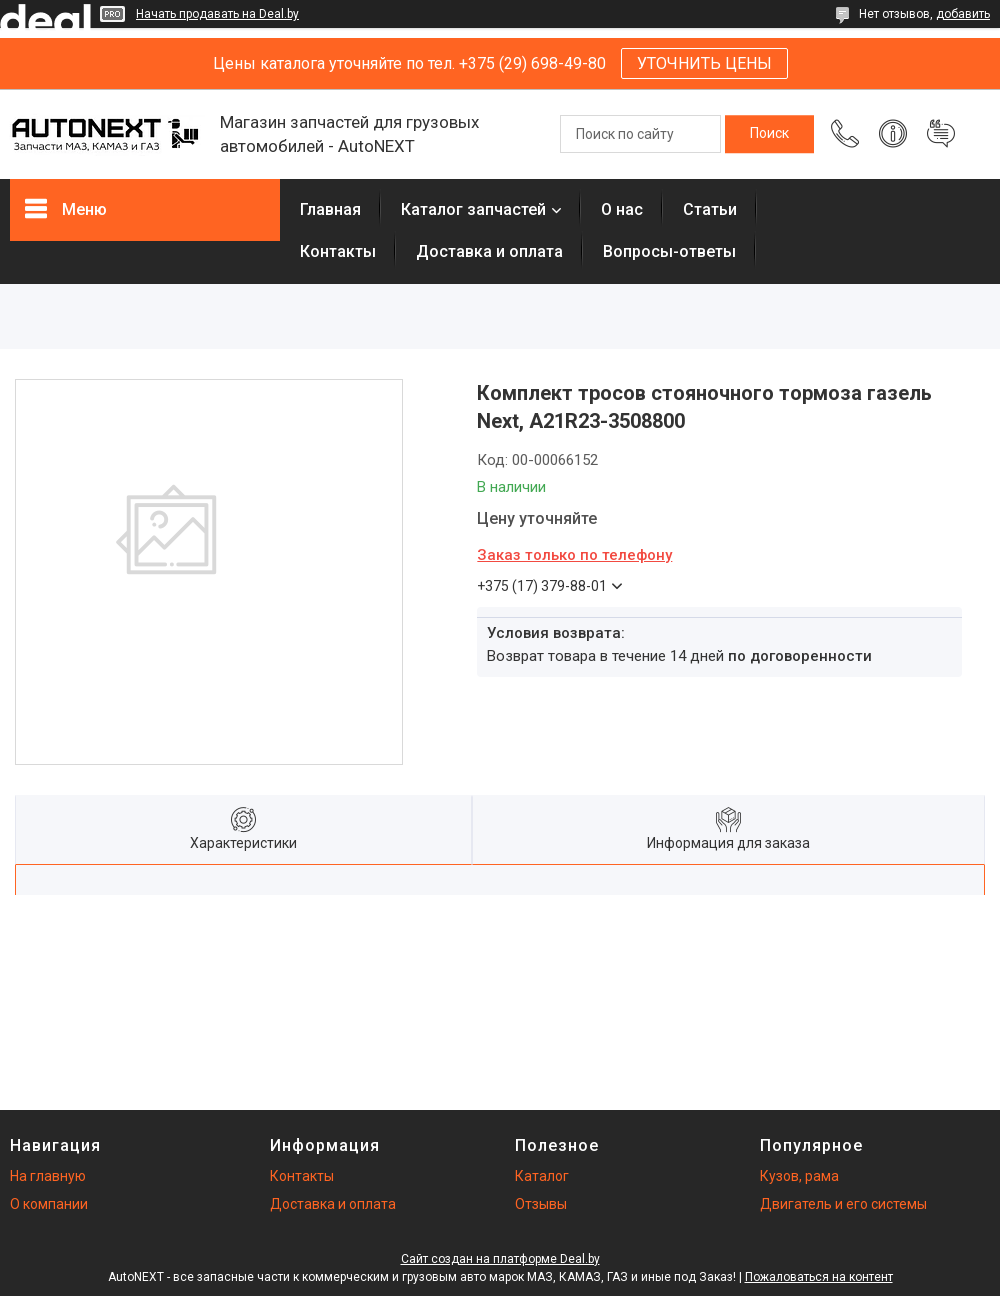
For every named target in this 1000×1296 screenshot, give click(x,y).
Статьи (710, 209)
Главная (330, 209)
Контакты (338, 251)
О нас (622, 209)
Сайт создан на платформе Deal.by (500, 1259)
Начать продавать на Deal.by (217, 14)
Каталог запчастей (473, 209)
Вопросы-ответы (669, 251)
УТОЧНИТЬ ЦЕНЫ (704, 63)
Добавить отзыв (941, 134)
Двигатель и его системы (843, 1204)
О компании (49, 1204)
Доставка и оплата (489, 251)
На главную (48, 1176)
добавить (963, 14)
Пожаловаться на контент (819, 1277)
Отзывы (541, 1204)
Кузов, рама (799, 1176)
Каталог (542, 1176)
